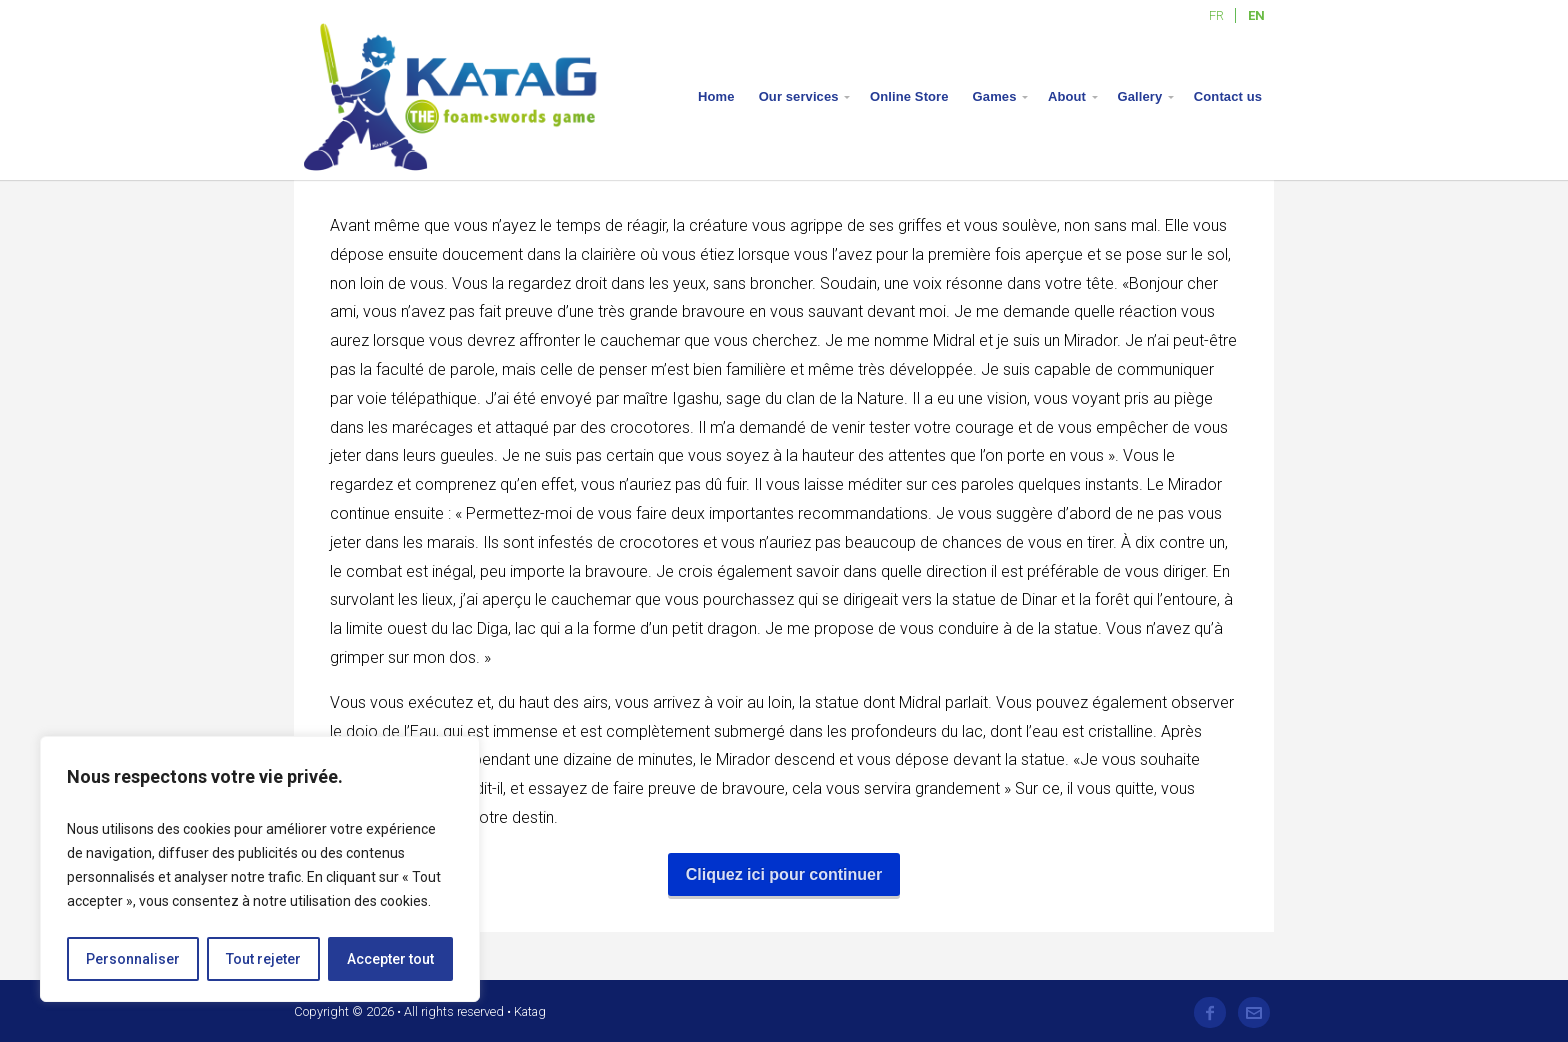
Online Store (909, 96)
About (1067, 96)
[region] (260, 869)
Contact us (1228, 96)
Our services (799, 96)
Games (995, 96)
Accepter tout (390, 959)
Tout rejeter (263, 959)
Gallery (1140, 96)
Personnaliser (133, 959)
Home (716, 96)
